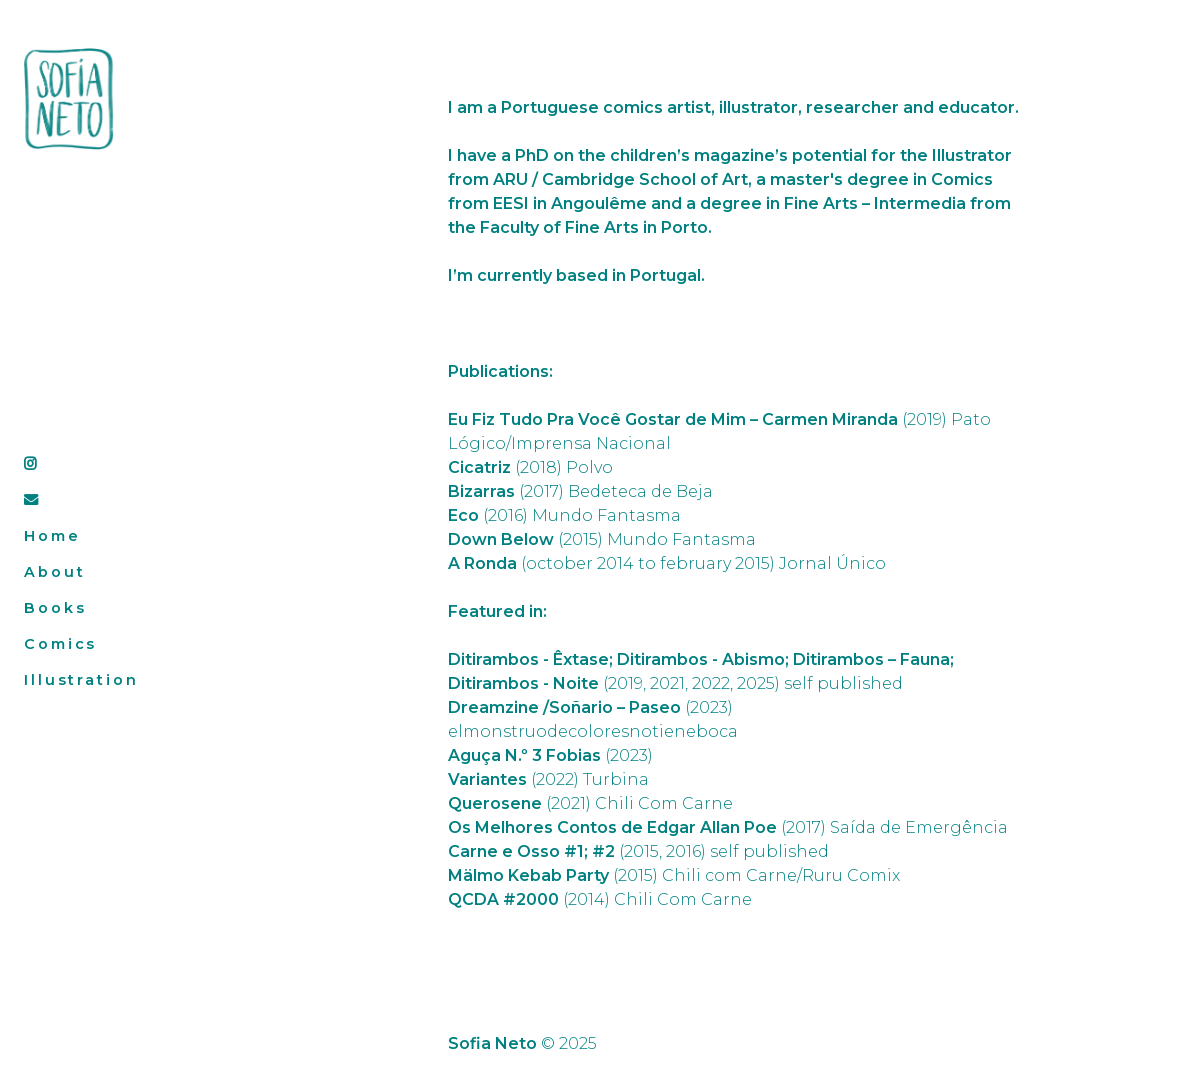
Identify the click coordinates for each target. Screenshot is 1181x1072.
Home (52, 536)
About (54, 572)
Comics (60, 644)
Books (55, 608)
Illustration (81, 680)
